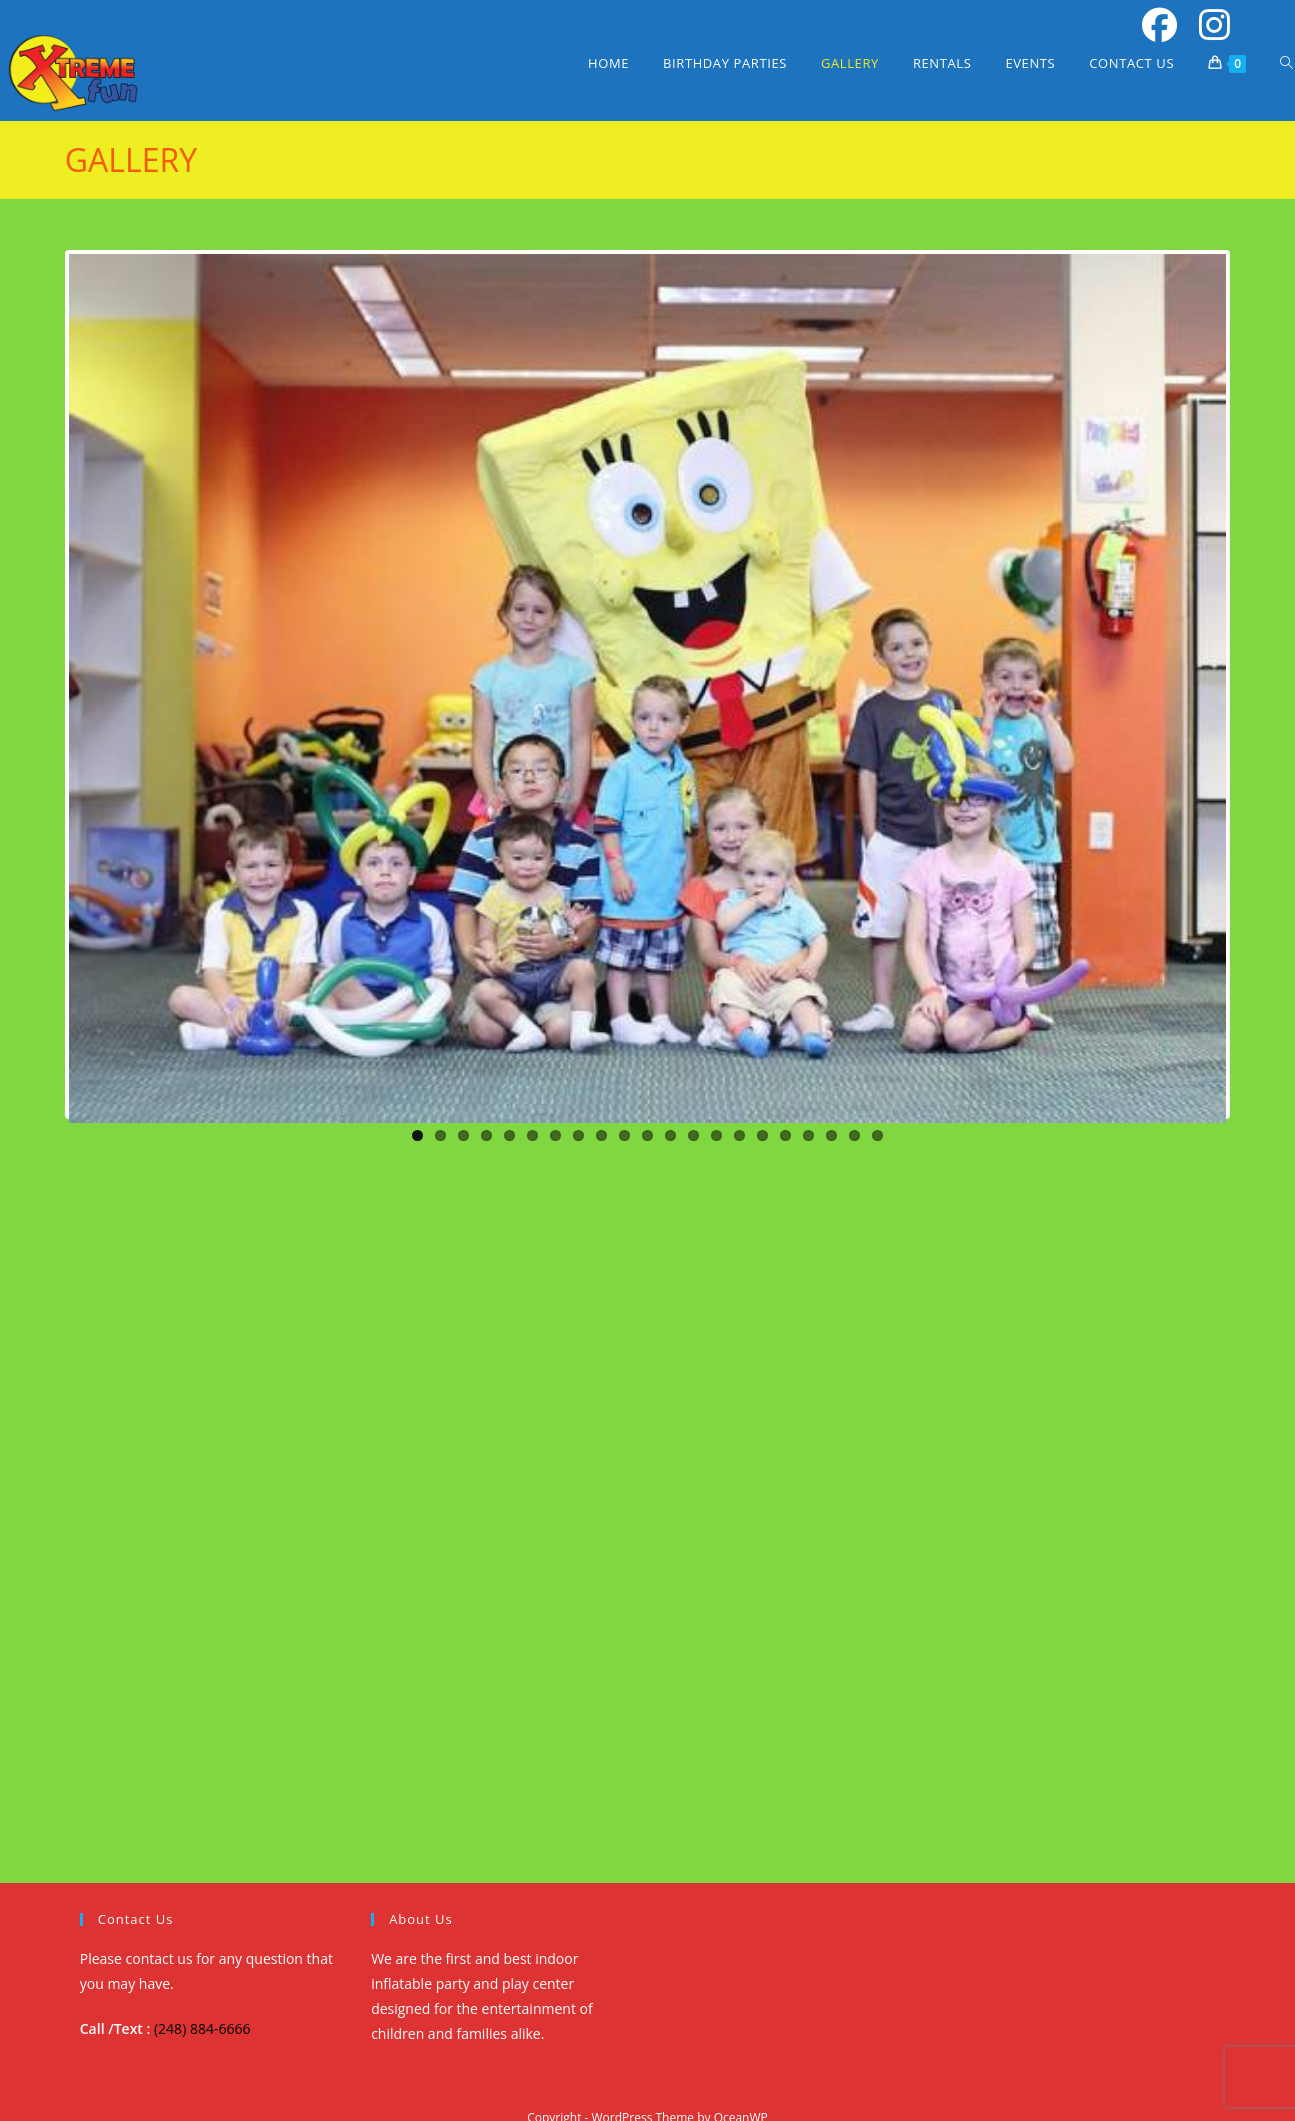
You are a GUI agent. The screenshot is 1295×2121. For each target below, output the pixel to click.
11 (647, 1135)
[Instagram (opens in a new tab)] (1207, 25)
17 (785, 1135)
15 (739, 1135)
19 (831, 1135)
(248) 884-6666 (202, 2028)
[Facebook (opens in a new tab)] (1156, 25)
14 (716, 1135)
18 (808, 1135)
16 (762, 1135)
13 (693, 1135)
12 (670, 1135)
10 (624, 1135)
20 (854, 1135)
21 (877, 1135)
